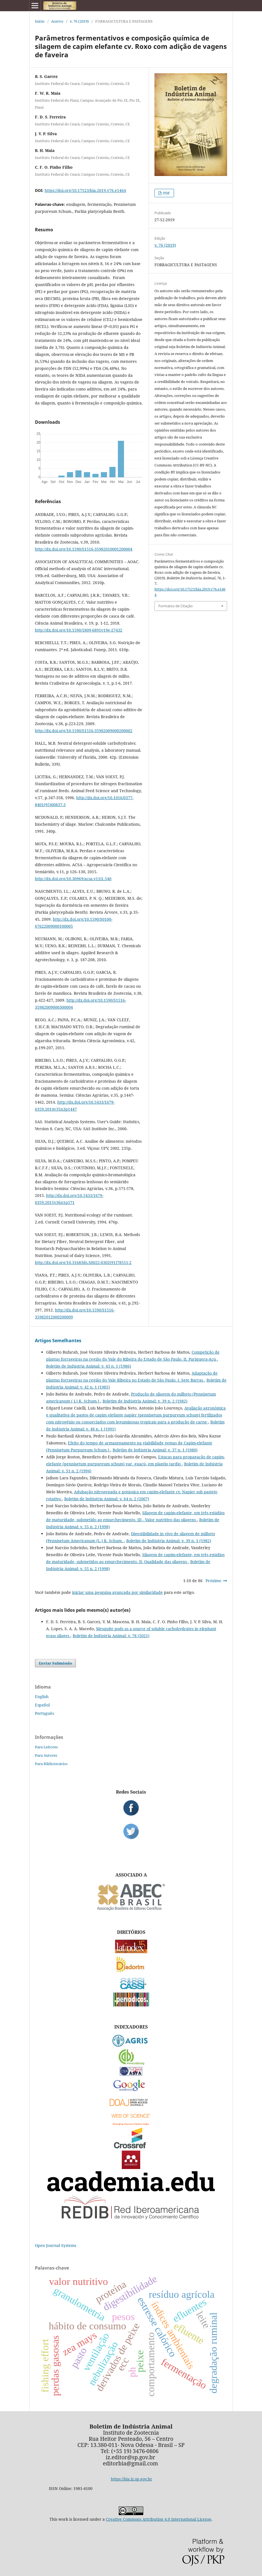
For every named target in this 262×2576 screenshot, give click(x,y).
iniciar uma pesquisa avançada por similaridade (117, 1592)
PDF (166, 193)
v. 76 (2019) (79, 21)
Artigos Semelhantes (58, 1340)
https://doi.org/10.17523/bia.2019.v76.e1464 (85, 190)
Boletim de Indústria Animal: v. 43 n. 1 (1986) (88, 1366)
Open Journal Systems (55, 2245)
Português (44, 1713)
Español (42, 1705)
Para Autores (46, 1755)
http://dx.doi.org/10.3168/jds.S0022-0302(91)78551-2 (83, 1262)
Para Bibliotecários (51, 1763)
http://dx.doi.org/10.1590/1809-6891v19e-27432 (78, 630)
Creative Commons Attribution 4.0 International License (158, 2519)
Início (40, 21)
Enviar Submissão (55, 1663)
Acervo (57, 21)
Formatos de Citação (175, 605)
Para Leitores (46, 1746)
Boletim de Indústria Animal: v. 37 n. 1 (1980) (155, 1450)
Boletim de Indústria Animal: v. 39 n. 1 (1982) (168, 1540)
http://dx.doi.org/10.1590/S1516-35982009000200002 (83, 730)
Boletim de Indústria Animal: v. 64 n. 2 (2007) (106, 1498)
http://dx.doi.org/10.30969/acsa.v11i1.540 (73, 878)
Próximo (213, 1580)
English (42, 1696)
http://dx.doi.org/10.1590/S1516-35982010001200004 (83, 549)
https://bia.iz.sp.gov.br (131, 2479)
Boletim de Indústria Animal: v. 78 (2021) (111, 1635)
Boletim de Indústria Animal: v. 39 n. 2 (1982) (145, 1401)
